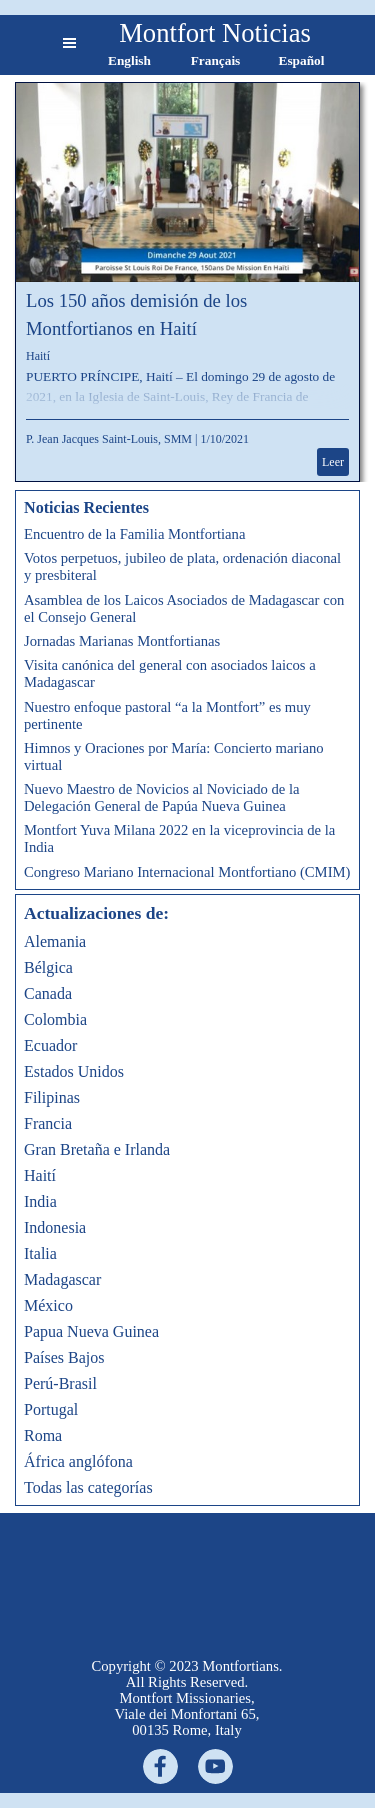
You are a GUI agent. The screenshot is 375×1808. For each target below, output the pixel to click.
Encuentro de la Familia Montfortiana (134, 534)
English (129, 60)
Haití (38, 356)
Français (216, 60)
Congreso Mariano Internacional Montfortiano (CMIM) (187, 872)
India (40, 1201)
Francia (48, 1123)
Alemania (55, 941)
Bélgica (48, 967)
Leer (333, 462)
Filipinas (52, 1097)
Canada (48, 993)
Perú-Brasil (60, 1383)
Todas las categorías (88, 1487)
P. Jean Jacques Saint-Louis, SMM (109, 439)
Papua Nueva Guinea (91, 1331)
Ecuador (50, 1045)
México (48, 1305)
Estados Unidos (74, 1071)
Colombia (55, 1019)
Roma (43, 1435)
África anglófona (78, 1461)
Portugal (51, 1409)
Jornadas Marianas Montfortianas (122, 641)
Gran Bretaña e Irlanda (97, 1149)
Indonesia (55, 1227)
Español (302, 60)
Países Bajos (64, 1357)
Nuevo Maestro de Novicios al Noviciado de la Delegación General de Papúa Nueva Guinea (162, 797)
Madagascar (62, 1279)
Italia (40, 1253)
